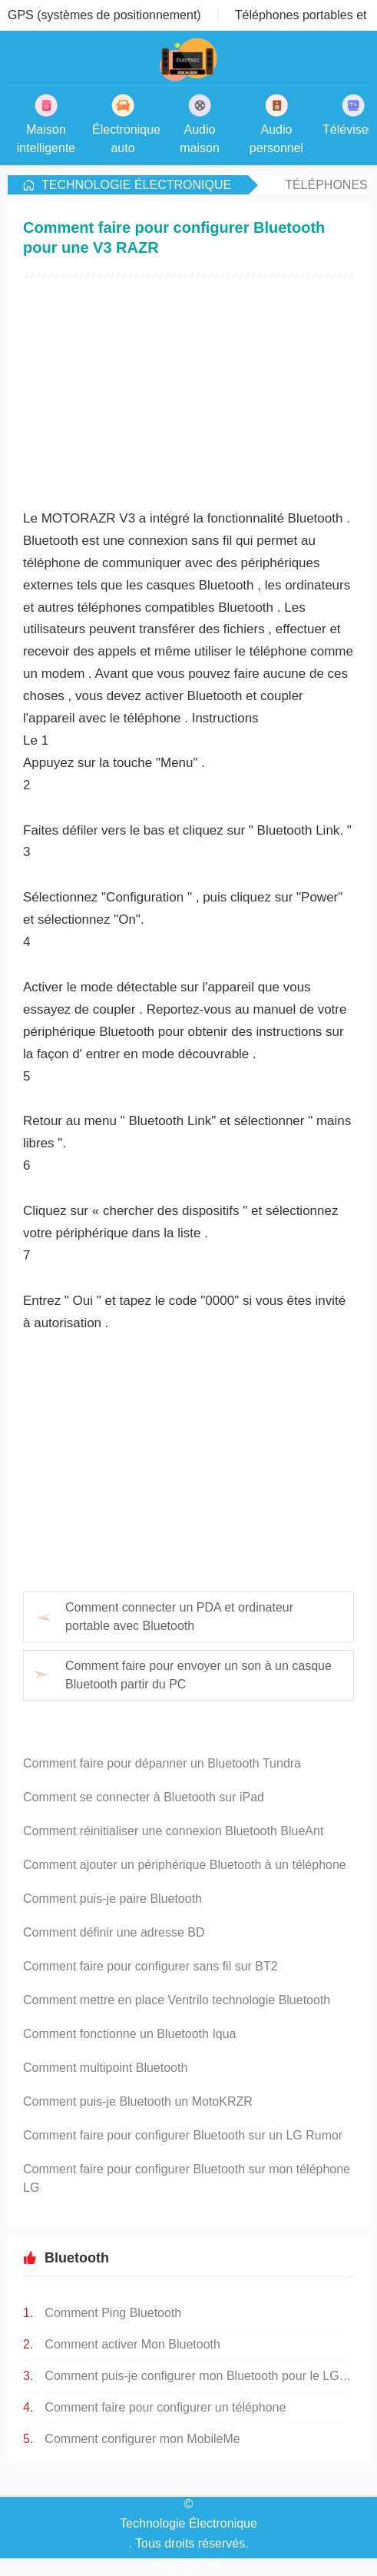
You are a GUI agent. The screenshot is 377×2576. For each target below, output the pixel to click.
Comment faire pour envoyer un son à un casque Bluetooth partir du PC (198, 1675)
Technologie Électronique (136, 184)
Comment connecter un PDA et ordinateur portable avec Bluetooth (179, 1616)
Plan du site (189, 2563)
